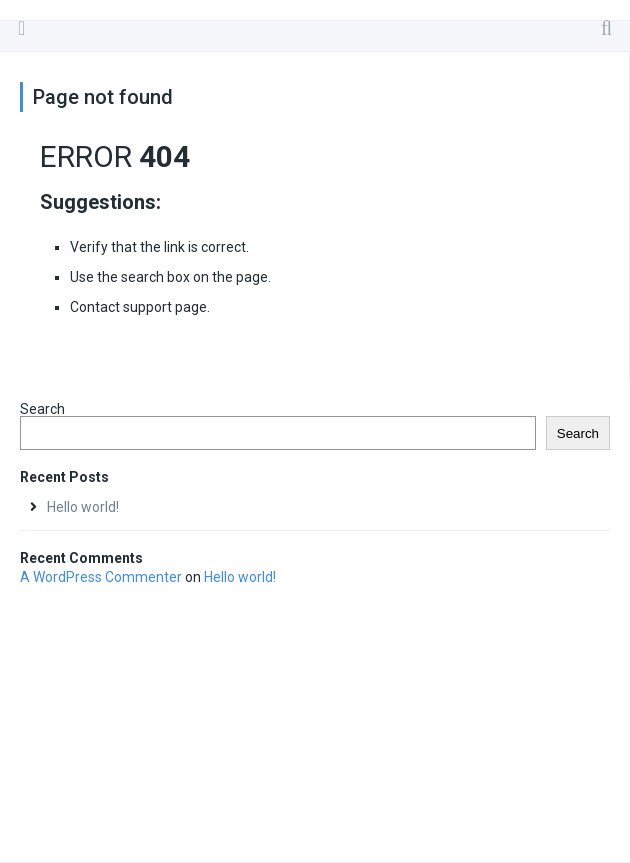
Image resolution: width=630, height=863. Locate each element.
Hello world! (83, 507)
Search (42, 409)
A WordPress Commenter (101, 577)
